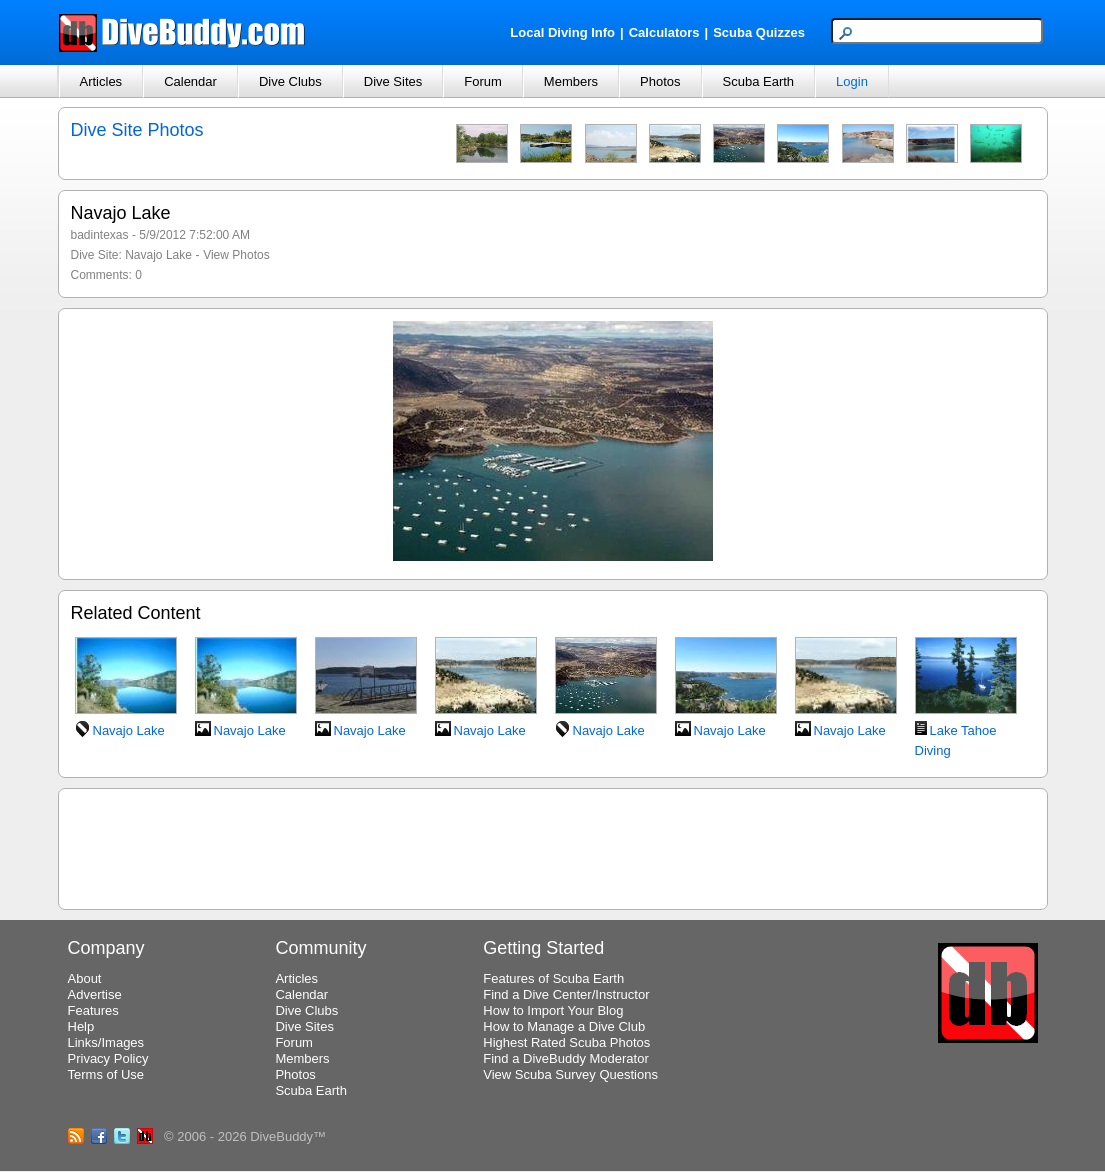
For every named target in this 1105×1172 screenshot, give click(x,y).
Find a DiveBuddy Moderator (565, 1058)
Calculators (664, 32)
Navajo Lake (158, 255)
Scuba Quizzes (759, 32)
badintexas (100, 235)
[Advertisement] (553, 846)
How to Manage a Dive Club (564, 1026)
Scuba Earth (759, 81)
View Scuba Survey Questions (570, 1074)
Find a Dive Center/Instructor (566, 994)
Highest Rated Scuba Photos (566, 1042)
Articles (101, 81)
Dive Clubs (290, 81)
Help (81, 1026)
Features (93, 1010)
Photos (660, 81)
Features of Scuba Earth (553, 978)
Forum (483, 81)
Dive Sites (393, 81)
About (85, 978)
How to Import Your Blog (553, 1010)
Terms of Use (106, 1074)
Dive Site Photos (137, 130)
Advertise (95, 994)
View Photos (236, 255)
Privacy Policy (108, 1058)
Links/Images (106, 1042)
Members (571, 81)
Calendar (190, 81)
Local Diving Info (562, 32)
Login (852, 81)
